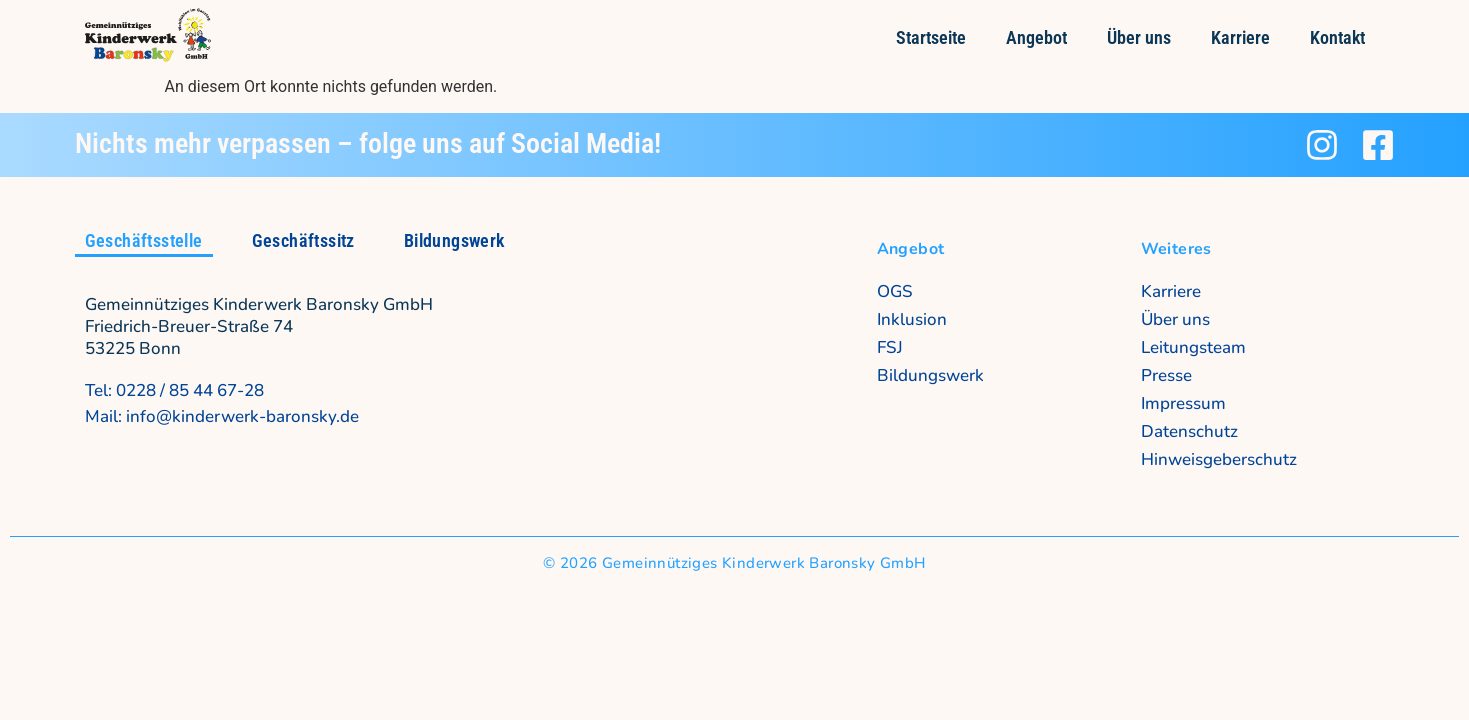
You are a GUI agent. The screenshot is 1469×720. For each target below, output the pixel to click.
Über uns (1139, 37)
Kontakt (1337, 37)
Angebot (1036, 37)
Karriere (1240, 37)
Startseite (931, 37)
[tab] (144, 242)
